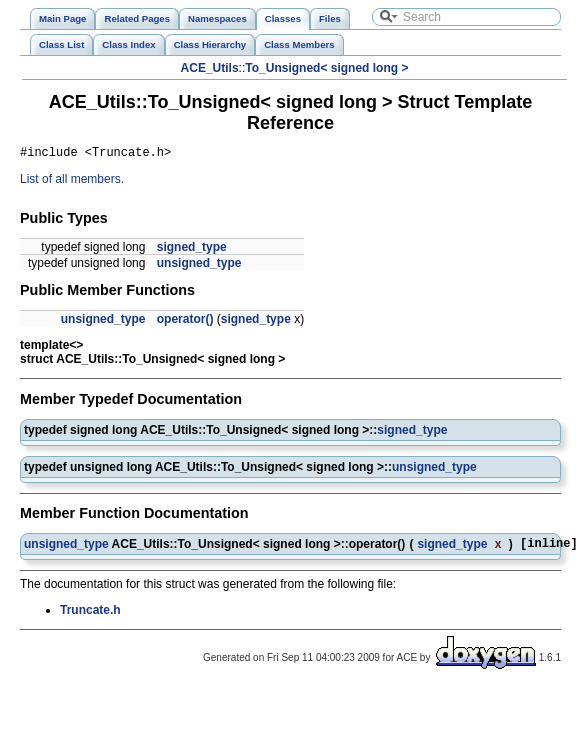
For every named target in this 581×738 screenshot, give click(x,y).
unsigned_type (199, 266)
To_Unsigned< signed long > (326, 68)
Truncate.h (90, 616)
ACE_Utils (210, 68)
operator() (185, 322)
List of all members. (72, 182)
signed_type (192, 250)
